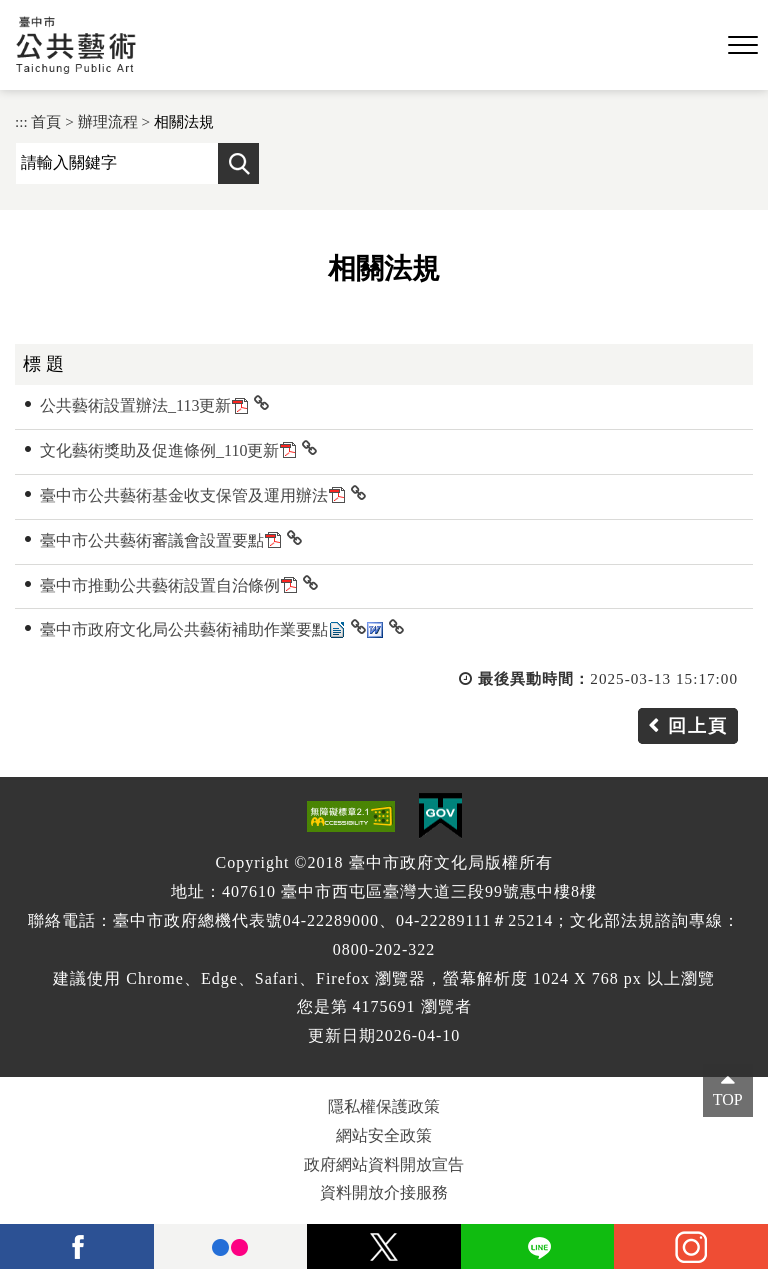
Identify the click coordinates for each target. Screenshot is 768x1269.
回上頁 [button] (698, 726)
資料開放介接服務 (384, 1192)
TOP (728, 1099)
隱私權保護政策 (384, 1106)
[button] (743, 46)
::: (21, 121)
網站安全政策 (384, 1135)
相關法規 (184, 121)
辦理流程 (108, 121)
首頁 (46, 121)
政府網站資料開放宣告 (384, 1164)
